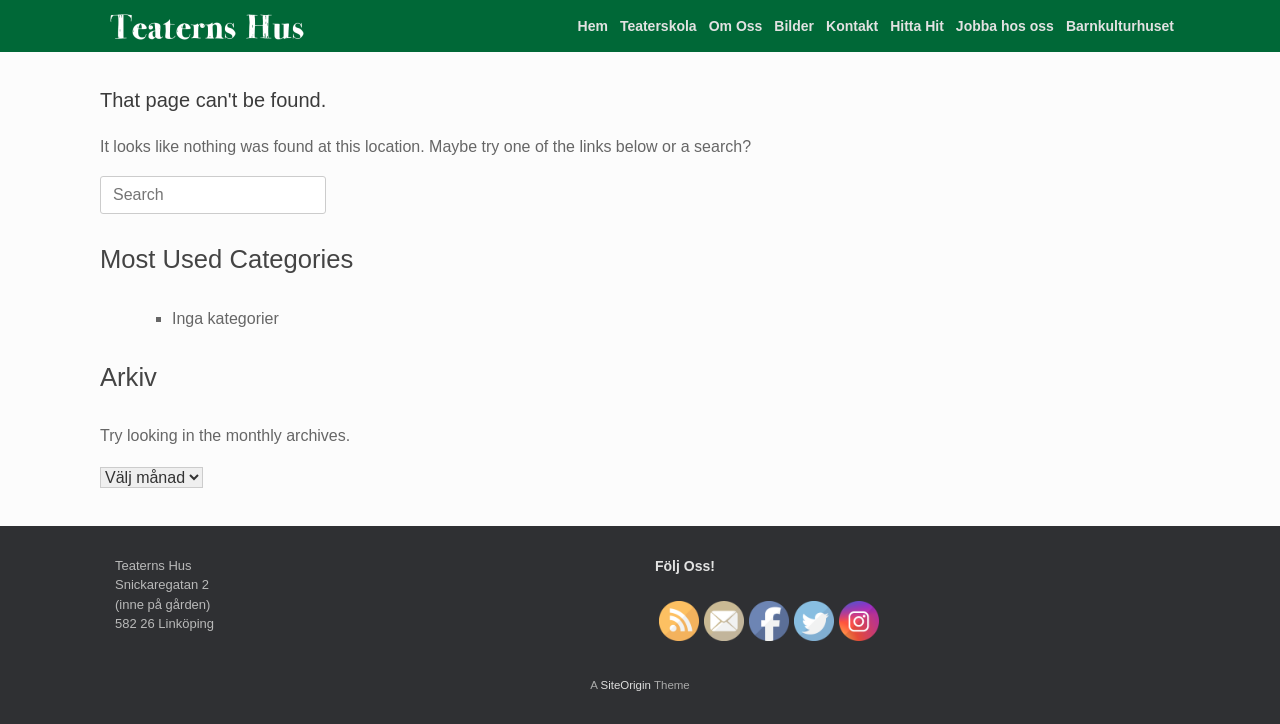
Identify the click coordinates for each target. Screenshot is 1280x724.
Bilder (794, 26)
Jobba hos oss (1005, 26)
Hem (593, 26)
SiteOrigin (625, 685)
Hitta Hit (917, 26)
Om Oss (736, 26)
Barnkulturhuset (1120, 26)
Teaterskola (658, 26)
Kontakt (852, 26)
